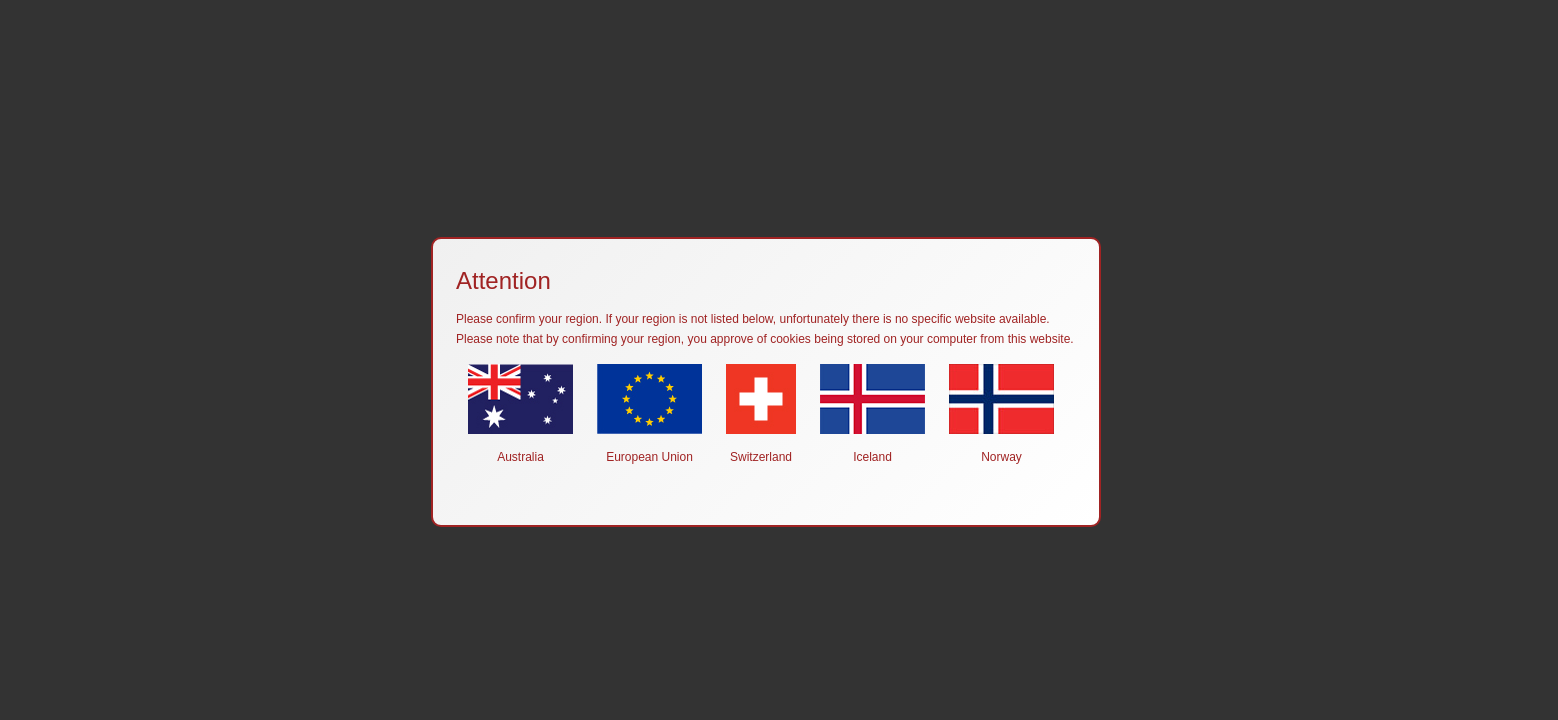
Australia (520, 414)
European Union (649, 414)
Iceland (872, 414)
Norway (1001, 414)
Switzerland (761, 414)
